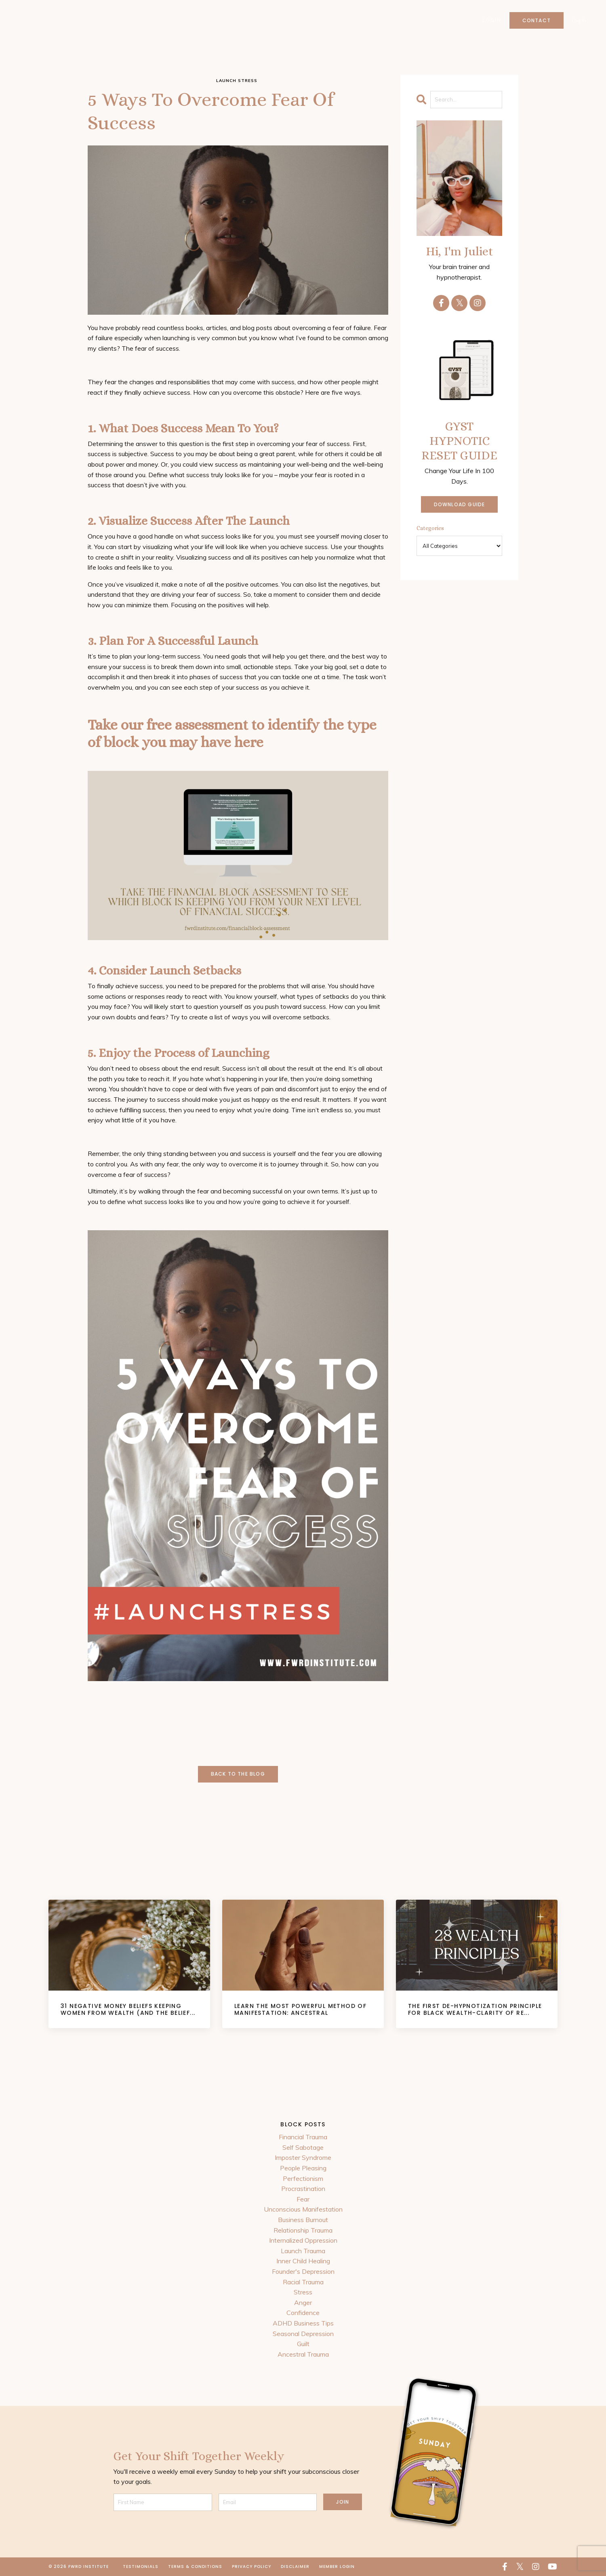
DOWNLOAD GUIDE (459, 504)
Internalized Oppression (303, 2240)
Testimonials (140, 2566)
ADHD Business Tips (303, 2323)
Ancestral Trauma (303, 2354)
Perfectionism (303, 2178)
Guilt (303, 2344)
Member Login (337, 2566)
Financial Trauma (303, 2137)
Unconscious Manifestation (303, 2209)
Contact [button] (536, 20)
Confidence (303, 2313)
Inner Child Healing (303, 2261)
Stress (303, 2292)
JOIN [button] (342, 2501)
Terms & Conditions (195, 2566)
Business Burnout (303, 2220)
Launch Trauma (303, 2251)
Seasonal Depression (303, 2334)
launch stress (236, 80)
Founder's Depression (303, 2271)
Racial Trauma (303, 2282)
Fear (303, 2199)
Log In (578, 20)
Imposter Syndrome (303, 2157)
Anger (303, 2302)
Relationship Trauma (303, 2230)
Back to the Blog (238, 1773)
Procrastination (303, 2189)
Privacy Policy (251, 2566)
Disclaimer (295, 2566)
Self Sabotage (303, 2147)
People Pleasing (303, 2168)
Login (491, 20)
